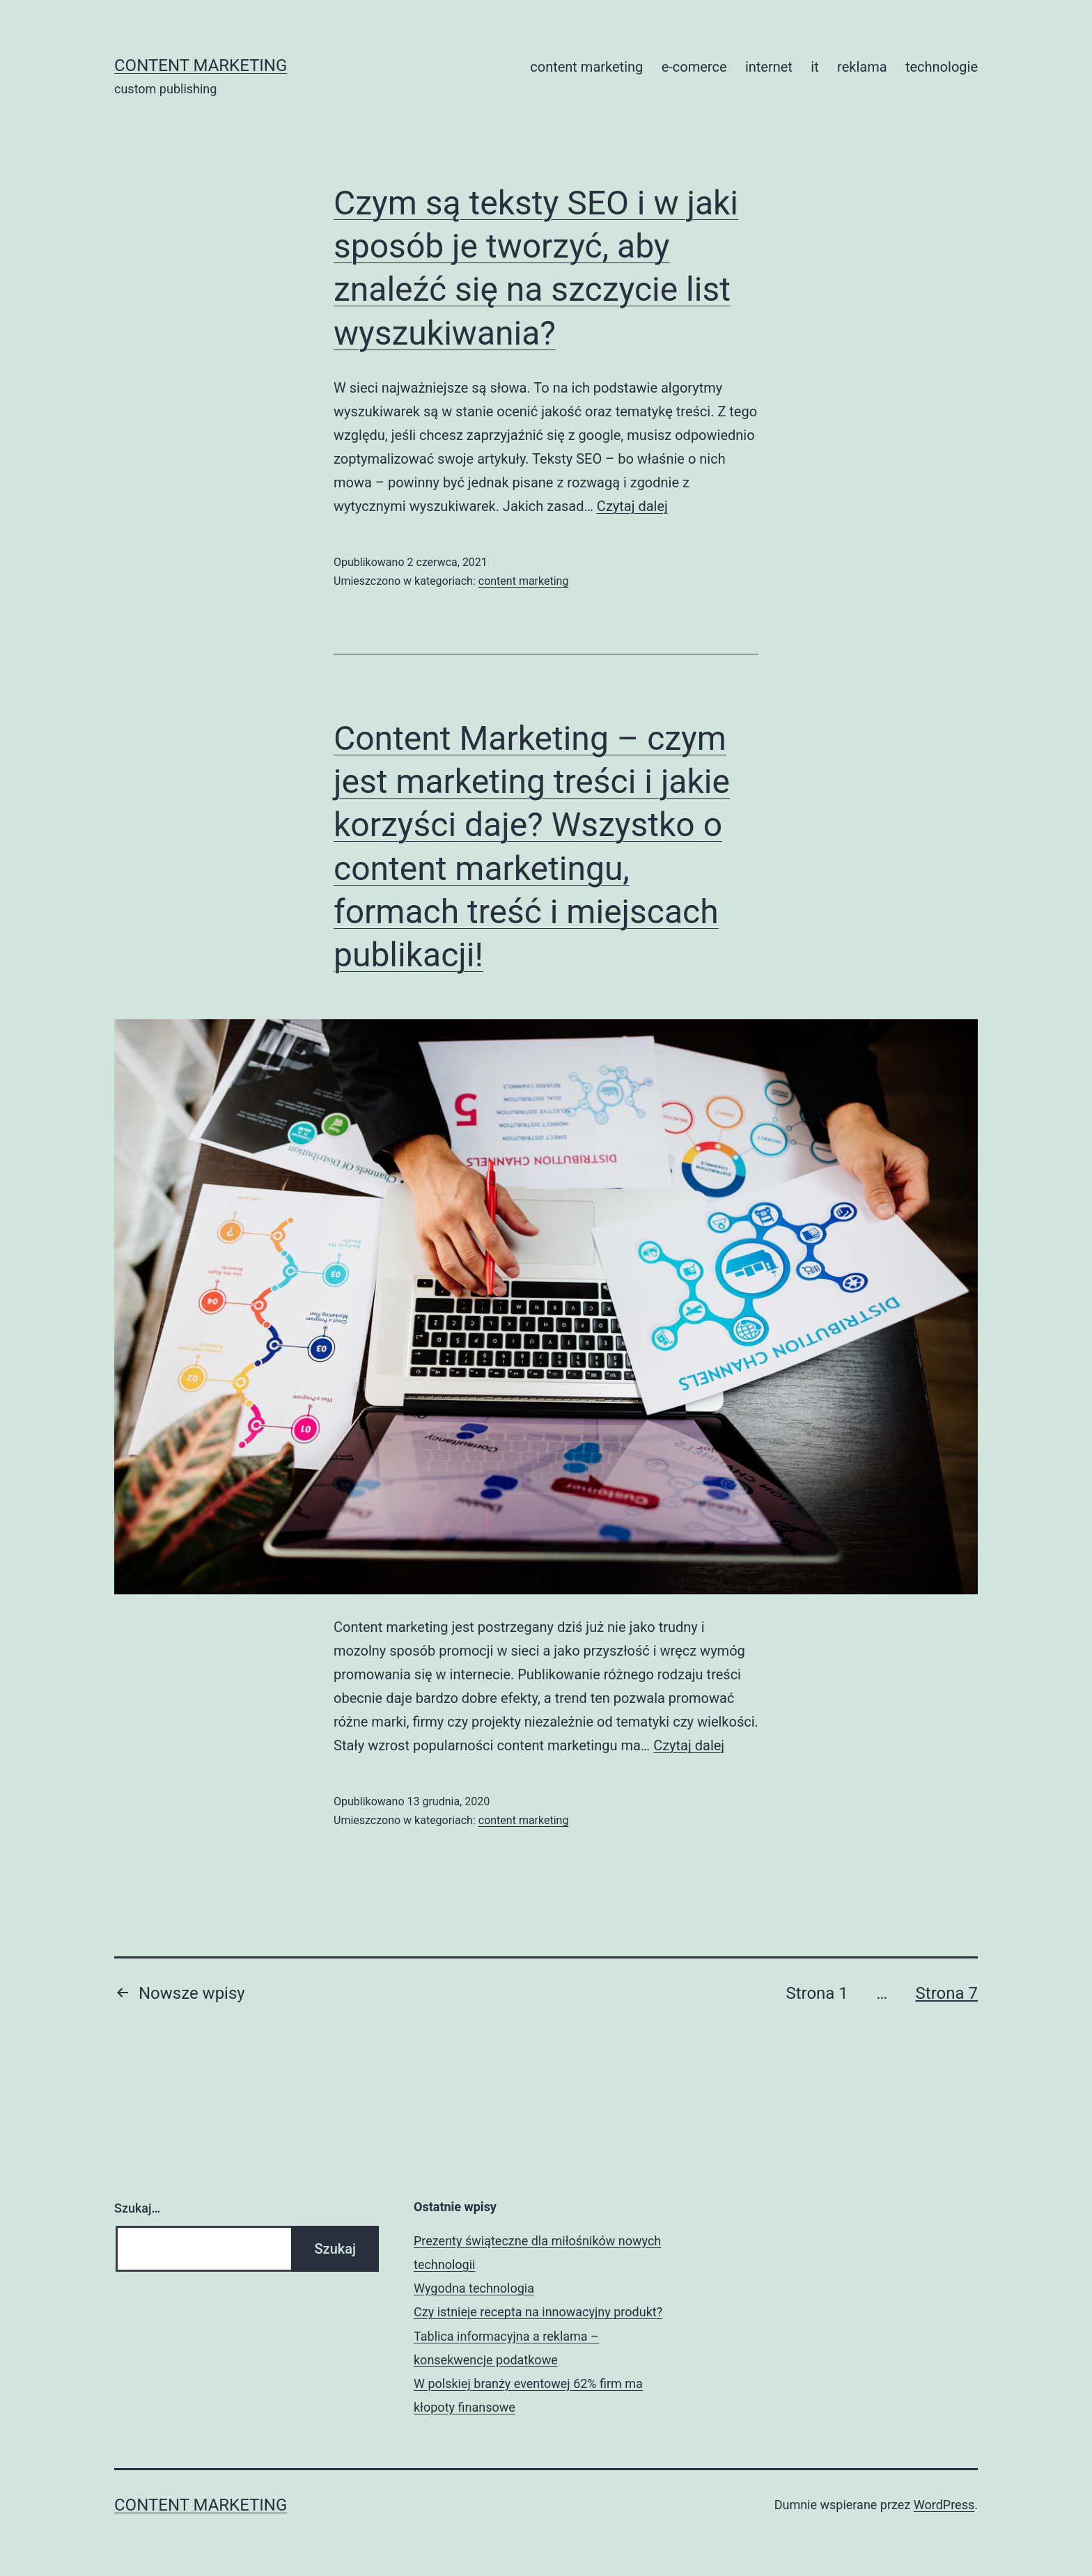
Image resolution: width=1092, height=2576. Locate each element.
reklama (862, 66)
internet (769, 66)
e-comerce (694, 66)
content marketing (200, 65)
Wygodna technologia (474, 2288)
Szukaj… (137, 2208)
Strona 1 (817, 1993)
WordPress (944, 2504)
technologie (941, 66)
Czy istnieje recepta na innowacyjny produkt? (538, 2311)
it (814, 66)
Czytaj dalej (632, 506)
